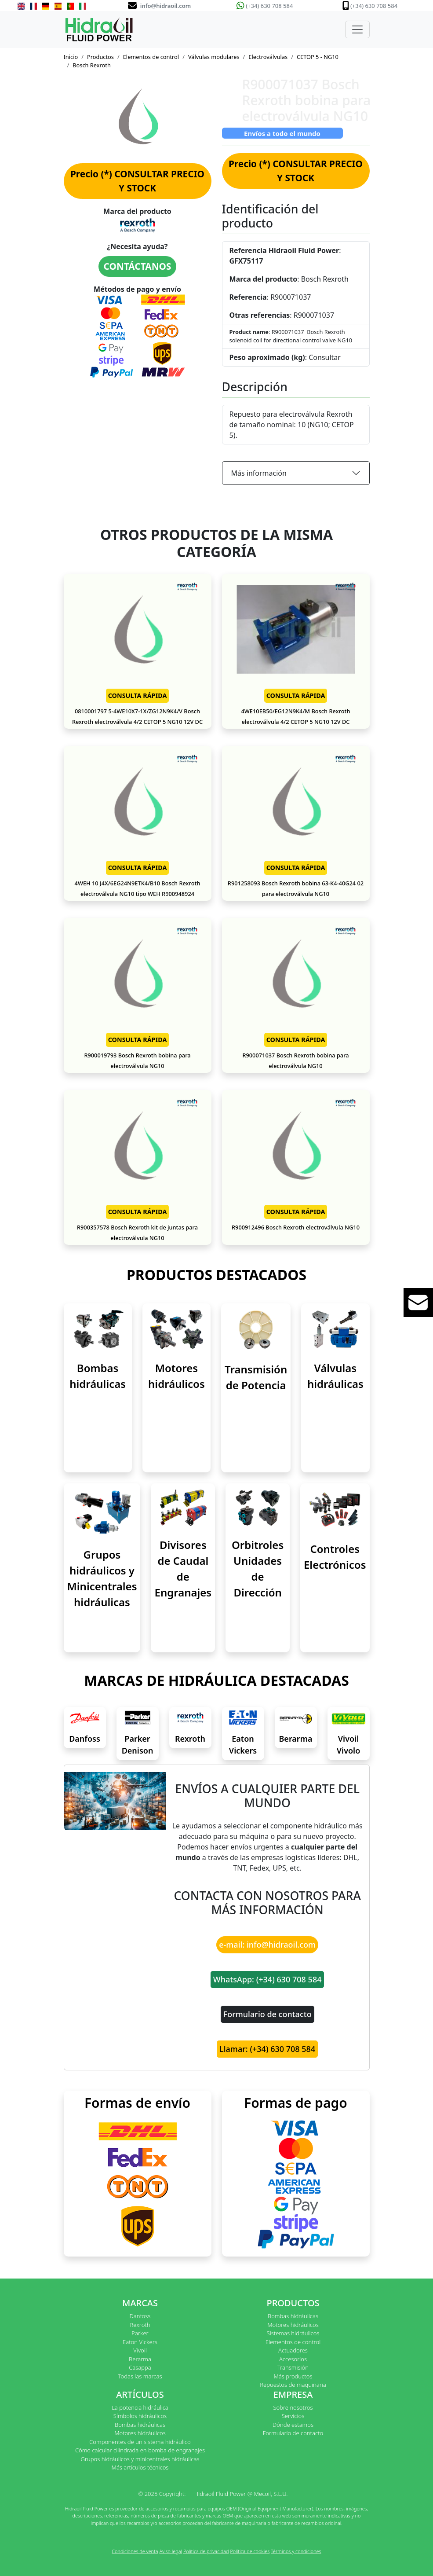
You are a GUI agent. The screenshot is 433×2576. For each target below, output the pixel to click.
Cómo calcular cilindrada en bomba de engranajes (140, 2450)
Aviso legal (170, 2551)
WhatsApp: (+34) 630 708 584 (267, 1979)
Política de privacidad (206, 2551)
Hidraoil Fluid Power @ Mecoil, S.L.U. (241, 2494)
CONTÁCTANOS (137, 266)
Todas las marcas (140, 2376)
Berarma (296, 1738)
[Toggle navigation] (357, 29)
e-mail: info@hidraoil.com (267, 1944)
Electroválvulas (267, 57)
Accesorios (293, 2359)
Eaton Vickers (140, 2342)
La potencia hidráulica (140, 2407)
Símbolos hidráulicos (140, 2416)
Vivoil (139, 2350)
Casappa (140, 2367)
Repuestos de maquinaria (293, 2385)
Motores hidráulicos (293, 2325)
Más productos (293, 2376)
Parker (139, 2333)
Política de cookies (249, 2551)
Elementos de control (151, 57)
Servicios (293, 2416)
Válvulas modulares (214, 57)
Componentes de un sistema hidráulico (139, 2442)
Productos (100, 57)
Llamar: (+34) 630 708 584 (267, 2049)
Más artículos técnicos (140, 2467)
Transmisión (293, 2367)
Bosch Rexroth (92, 65)
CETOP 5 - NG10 (317, 57)
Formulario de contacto (267, 2014)
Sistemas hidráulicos (293, 2333)
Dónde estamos (293, 2425)
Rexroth (190, 1738)
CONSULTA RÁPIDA (137, 695)
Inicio (71, 57)
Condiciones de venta (135, 2551)
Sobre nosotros (293, 2407)
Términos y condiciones (296, 2551)
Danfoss (84, 1738)
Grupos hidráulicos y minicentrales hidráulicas (140, 2459)
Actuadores (293, 2350)
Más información (259, 473)
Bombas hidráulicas (293, 2316)
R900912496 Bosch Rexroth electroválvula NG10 (296, 1227)
